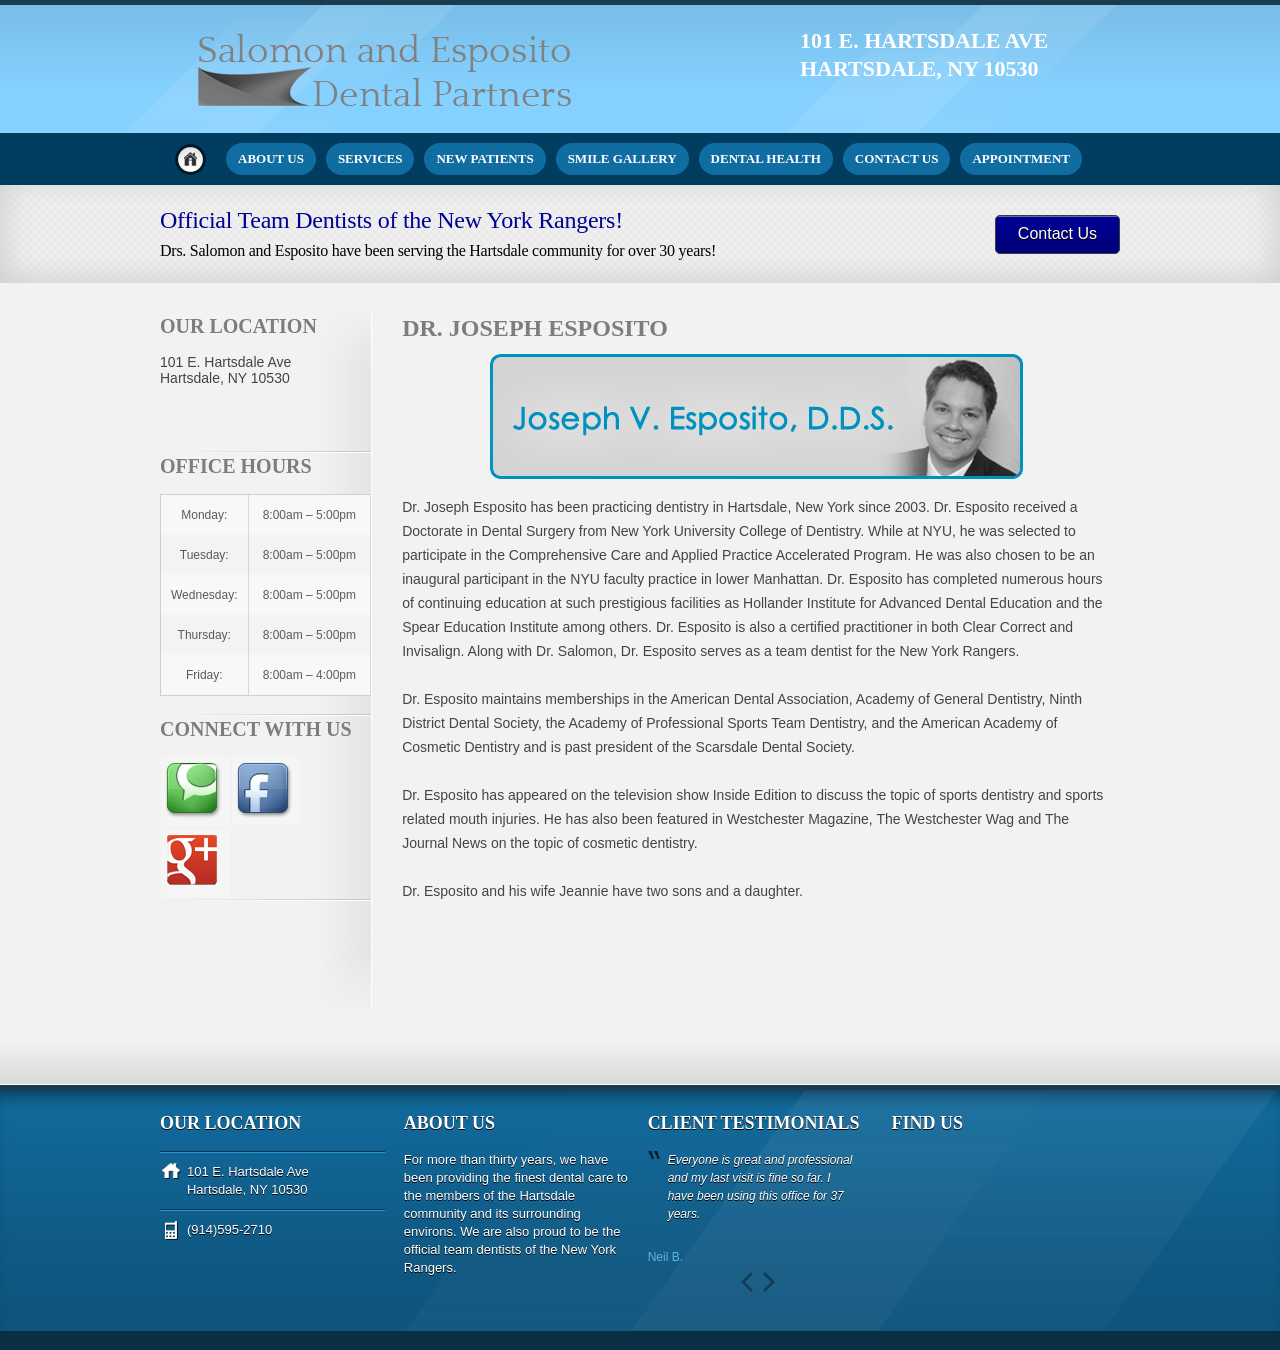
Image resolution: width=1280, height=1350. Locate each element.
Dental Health (766, 158)
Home (190, 159)
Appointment (1021, 158)
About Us (271, 158)
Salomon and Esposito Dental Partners (263, 1279)
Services (370, 158)
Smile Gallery (622, 158)
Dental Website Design (221, 1307)
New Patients (484, 158)
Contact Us (897, 158)
